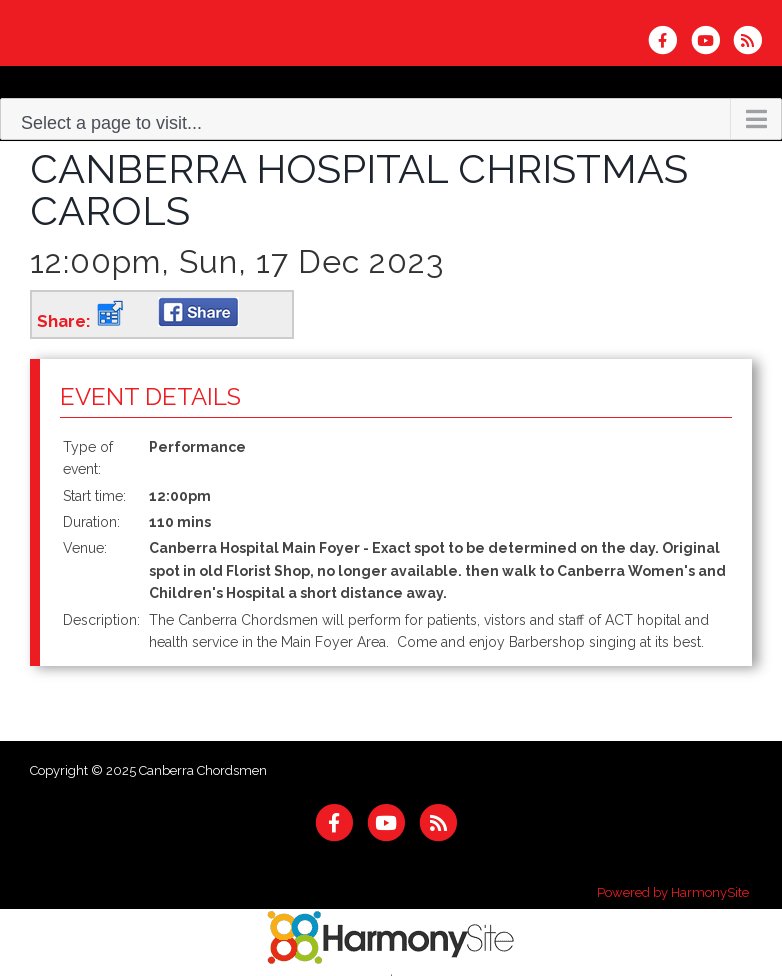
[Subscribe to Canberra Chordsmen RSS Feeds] (752, 40)
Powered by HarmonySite (673, 892)
